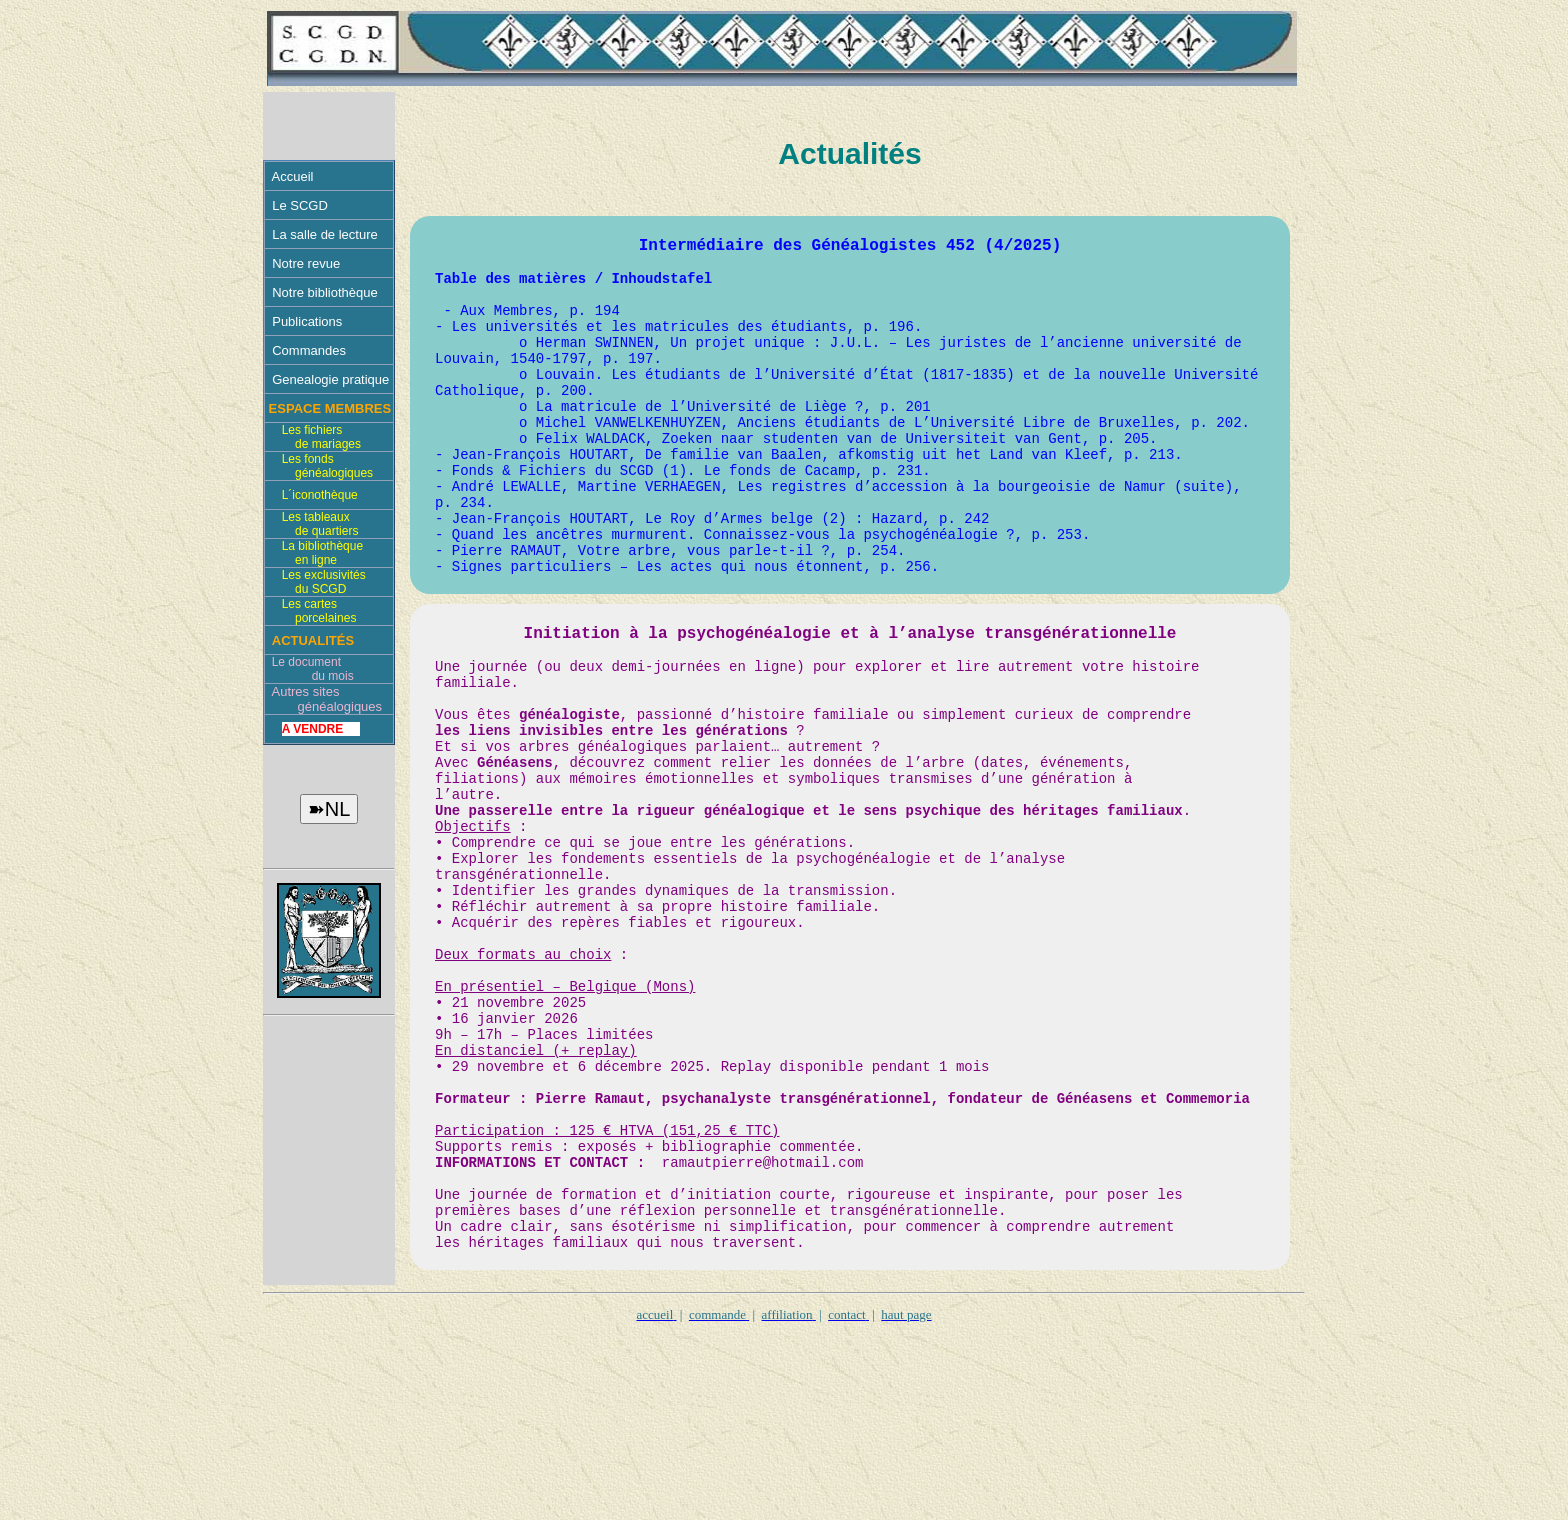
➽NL (329, 809)
